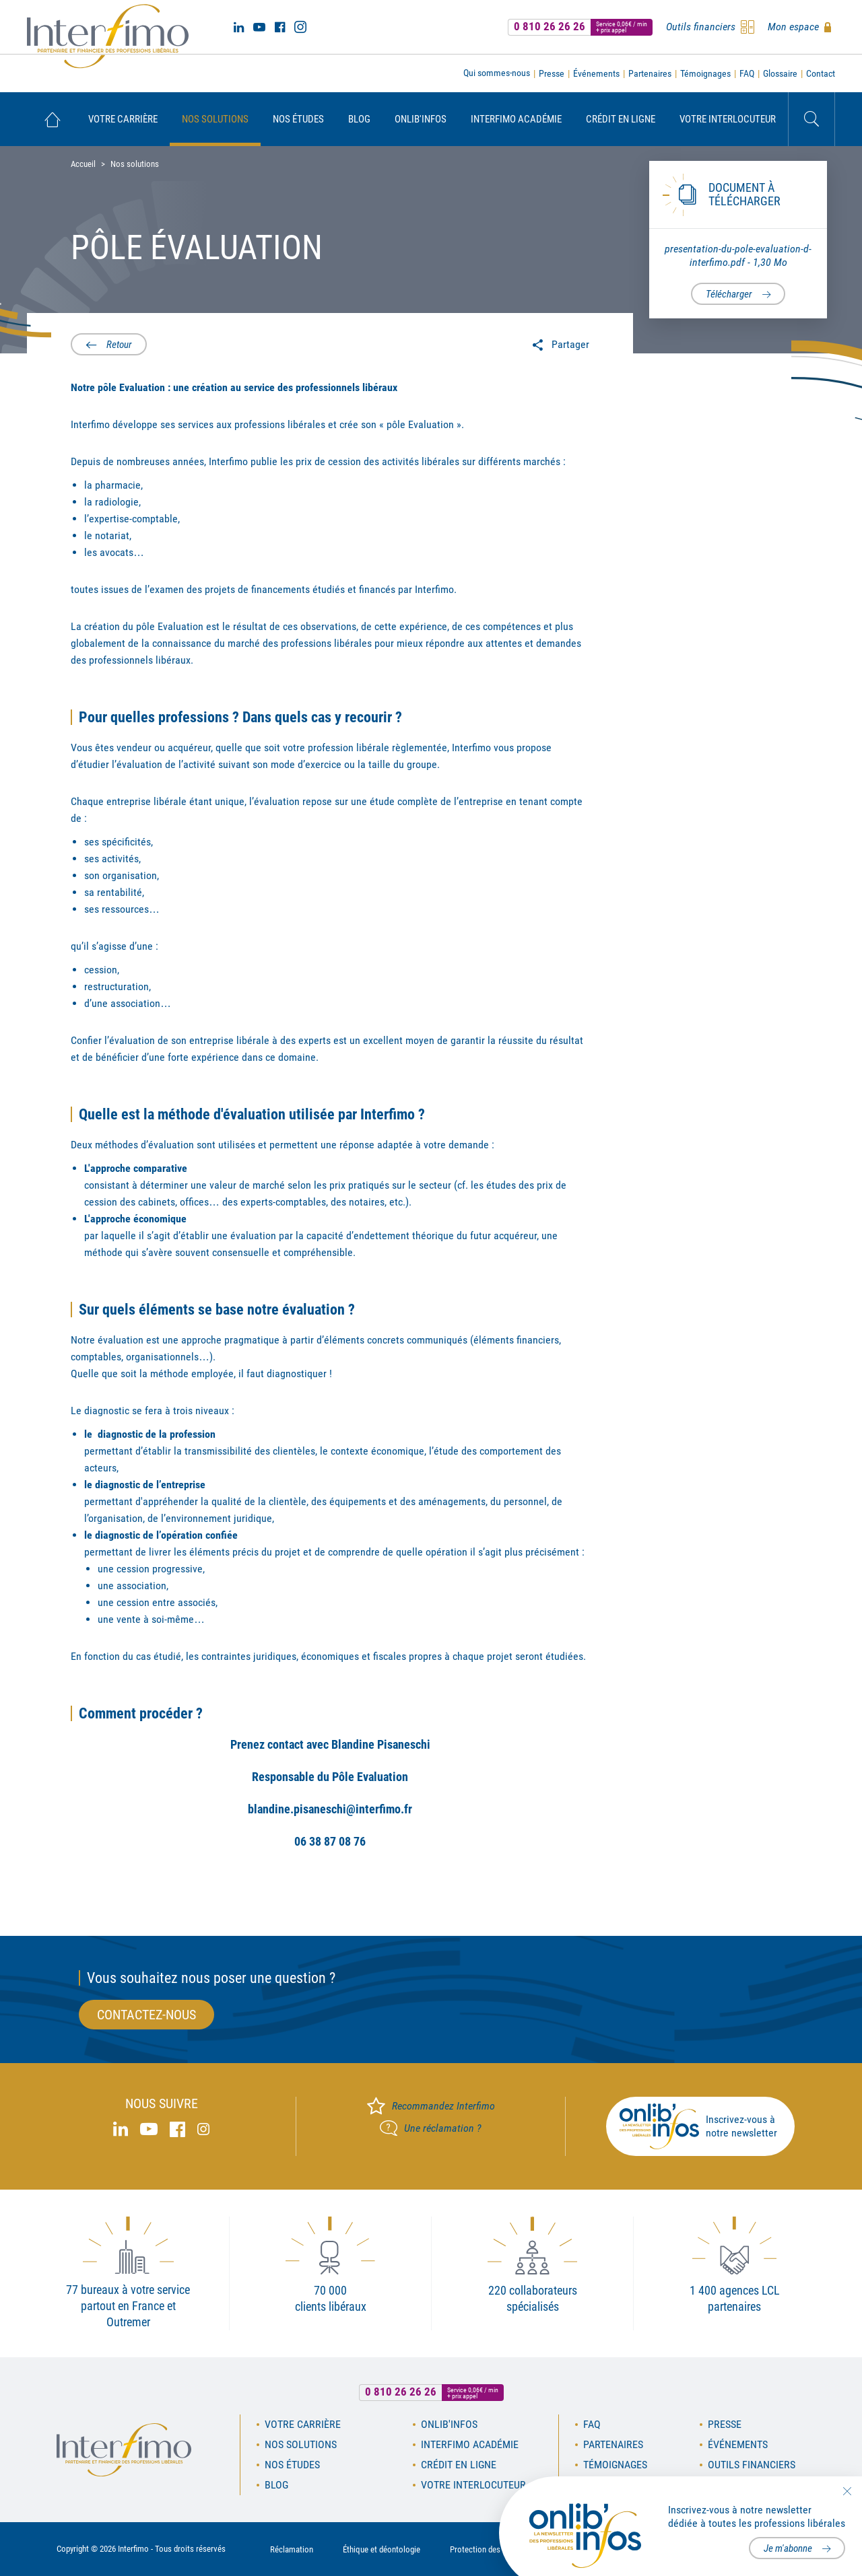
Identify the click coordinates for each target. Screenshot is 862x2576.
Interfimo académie (516, 119)
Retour (119, 345)
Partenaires (649, 73)
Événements (596, 73)
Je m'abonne (788, 2548)
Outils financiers (751, 2464)
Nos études (298, 119)
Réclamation (291, 2549)
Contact (820, 73)
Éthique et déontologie (381, 2549)
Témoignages (705, 73)
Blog (359, 119)
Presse (551, 73)
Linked (238, 27)
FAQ (746, 73)
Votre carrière (123, 119)
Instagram (300, 27)
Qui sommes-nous (496, 72)
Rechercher (811, 119)
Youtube (259, 27)
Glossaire (780, 73)
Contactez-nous (146, 2015)
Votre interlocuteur (727, 119)
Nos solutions (215, 119)
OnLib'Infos (420, 119)
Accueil (52, 119)
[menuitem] (52, 119)
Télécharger (729, 294)
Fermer (846, 2491)
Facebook (280, 27)
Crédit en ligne (620, 119)
